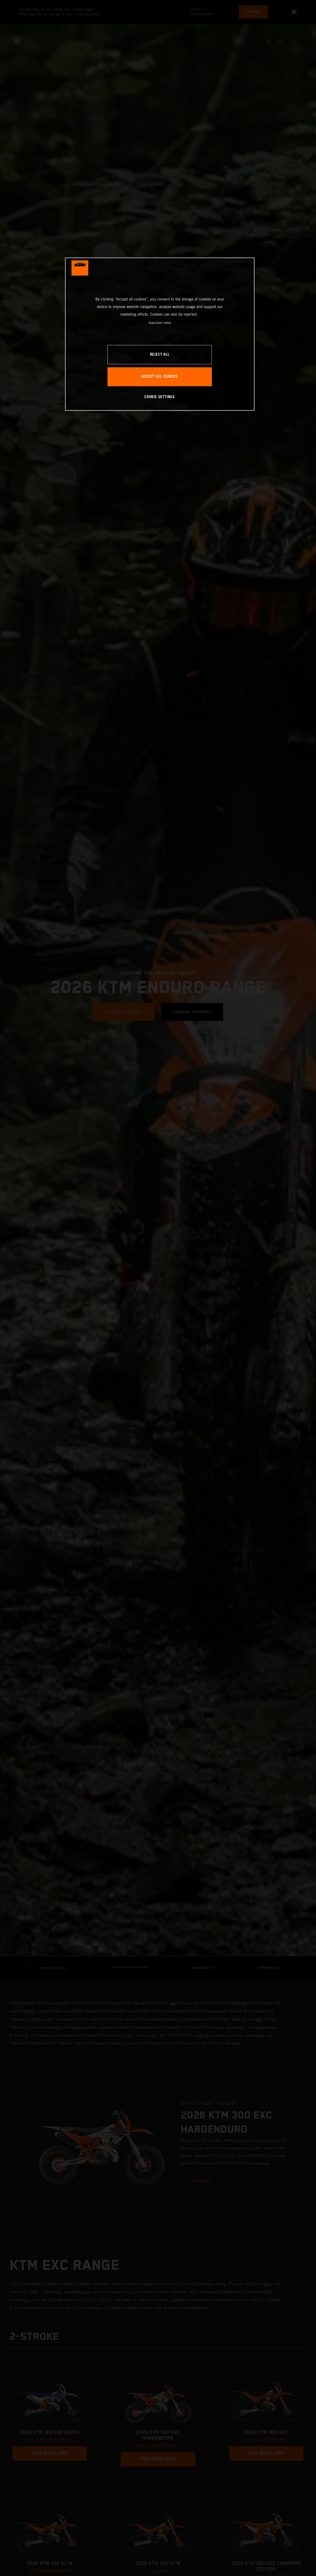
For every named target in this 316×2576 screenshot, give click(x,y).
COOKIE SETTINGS (159, 397)
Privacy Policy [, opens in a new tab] (156, 322)
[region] (159, 334)
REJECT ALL (159, 354)
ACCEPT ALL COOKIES (159, 376)
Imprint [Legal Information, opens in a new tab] (167, 322)
